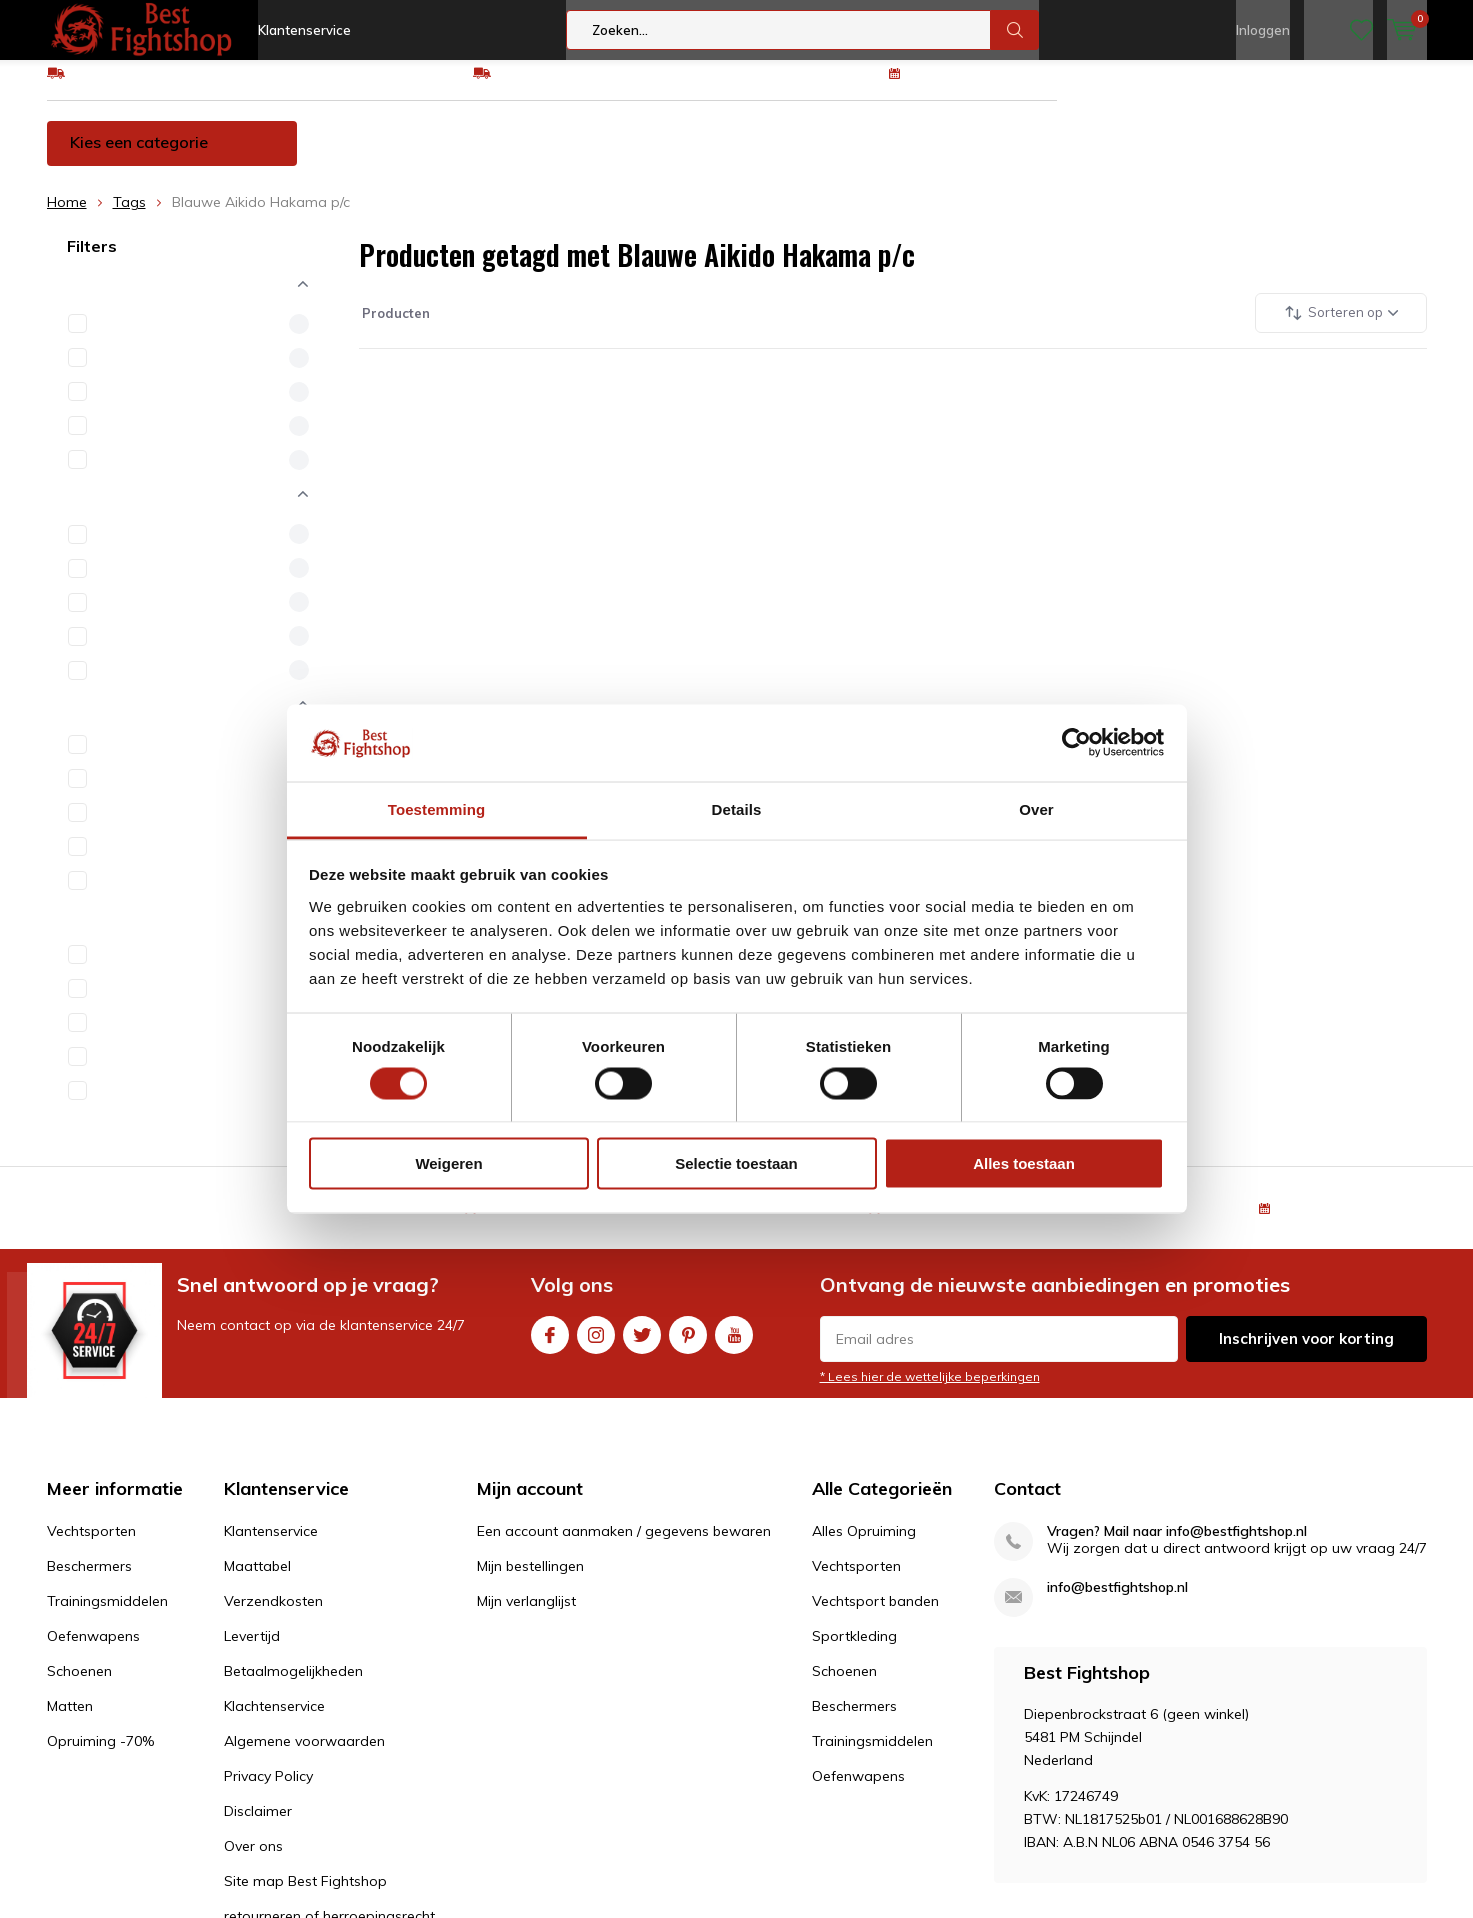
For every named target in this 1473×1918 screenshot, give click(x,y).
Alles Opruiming (864, 1546)
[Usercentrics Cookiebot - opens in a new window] (1076, 743)
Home (67, 217)
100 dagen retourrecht (984, 87)
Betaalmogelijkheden (293, 1686)
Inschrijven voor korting (1306, 1353)
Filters (92, 261)
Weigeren (448, 1163)
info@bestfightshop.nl (1117, 1602)
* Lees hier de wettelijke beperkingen (930, 1391)
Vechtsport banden (875, 1616)
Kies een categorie (139, 157)
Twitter (642, 1345)
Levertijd (252, 1651)
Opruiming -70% (1235, 157)
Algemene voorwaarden (304, 1756)
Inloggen (1263, 30)
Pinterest (688, 1345)
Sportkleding (854, 1651)
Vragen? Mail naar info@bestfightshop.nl (1177, 1546)
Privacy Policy (268, 1791)
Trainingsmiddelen (695, 157)
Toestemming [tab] (437, 808)
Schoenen (995, 157)
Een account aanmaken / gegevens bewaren (624, 1546)
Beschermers (534, 157)
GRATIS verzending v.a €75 (159, 87)
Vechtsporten (391, 157)
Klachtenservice (274, 1721)
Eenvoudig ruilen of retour (579, 87)
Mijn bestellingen (530, 1581)
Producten (394, 327)
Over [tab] (1036, 808)
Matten (1102, 157)
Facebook (550, 1345)
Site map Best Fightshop (305, 1896)
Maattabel (257, 1581)
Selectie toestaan (736, 1163)
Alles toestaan (1024, 1163)
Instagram (596, 1345)
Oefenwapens (862, 157)
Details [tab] (737, 808)
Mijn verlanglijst (526, 1616)
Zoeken (1015, 30)
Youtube (734, 1345)
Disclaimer (258, 1826)
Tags (129, 217)
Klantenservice (304, 30)
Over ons (253, 1861)
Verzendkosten (273, 1616)
